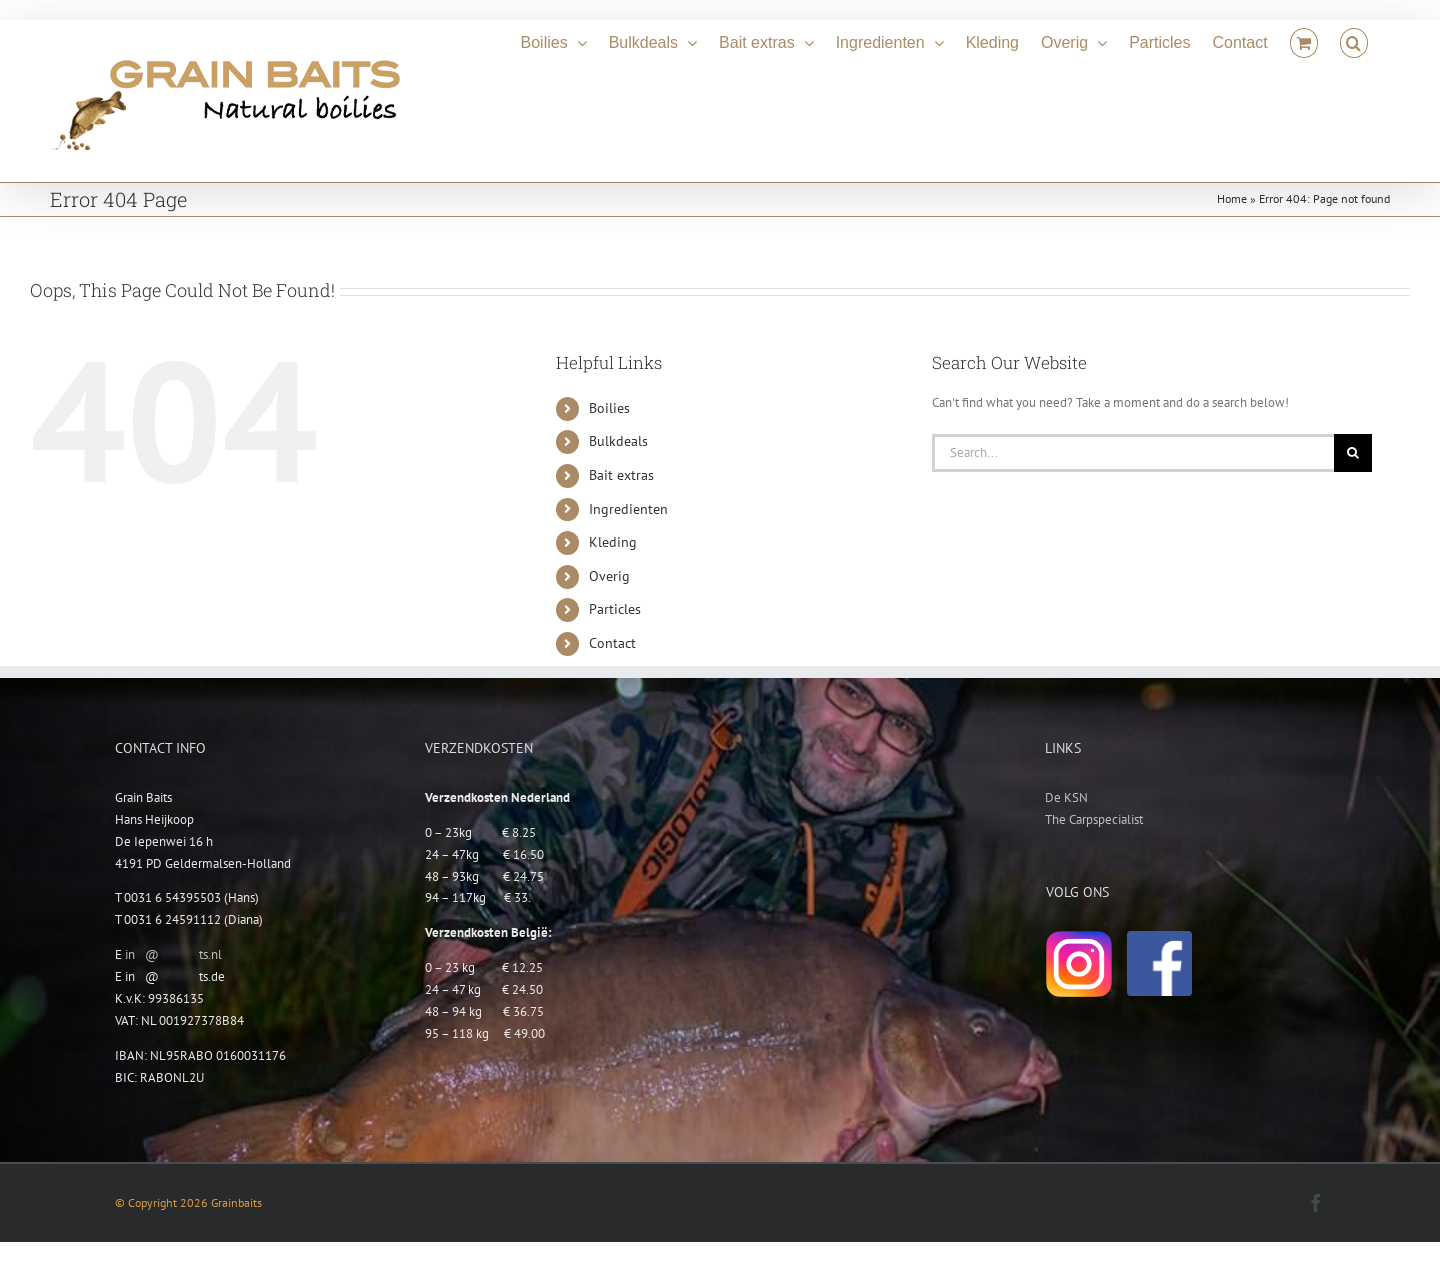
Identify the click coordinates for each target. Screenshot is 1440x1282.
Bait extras (621, 475)
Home (1232, 198)
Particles (615, 609)
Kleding (613, 542)
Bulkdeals (618, 441)
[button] (1354, 40)
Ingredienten (628, 509)
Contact (612, 643)
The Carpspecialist (1094, 819)
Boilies (609, 408)
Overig (609, 576)
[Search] (1353, 453)
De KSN (1066, 797)
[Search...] (1133, 453)
